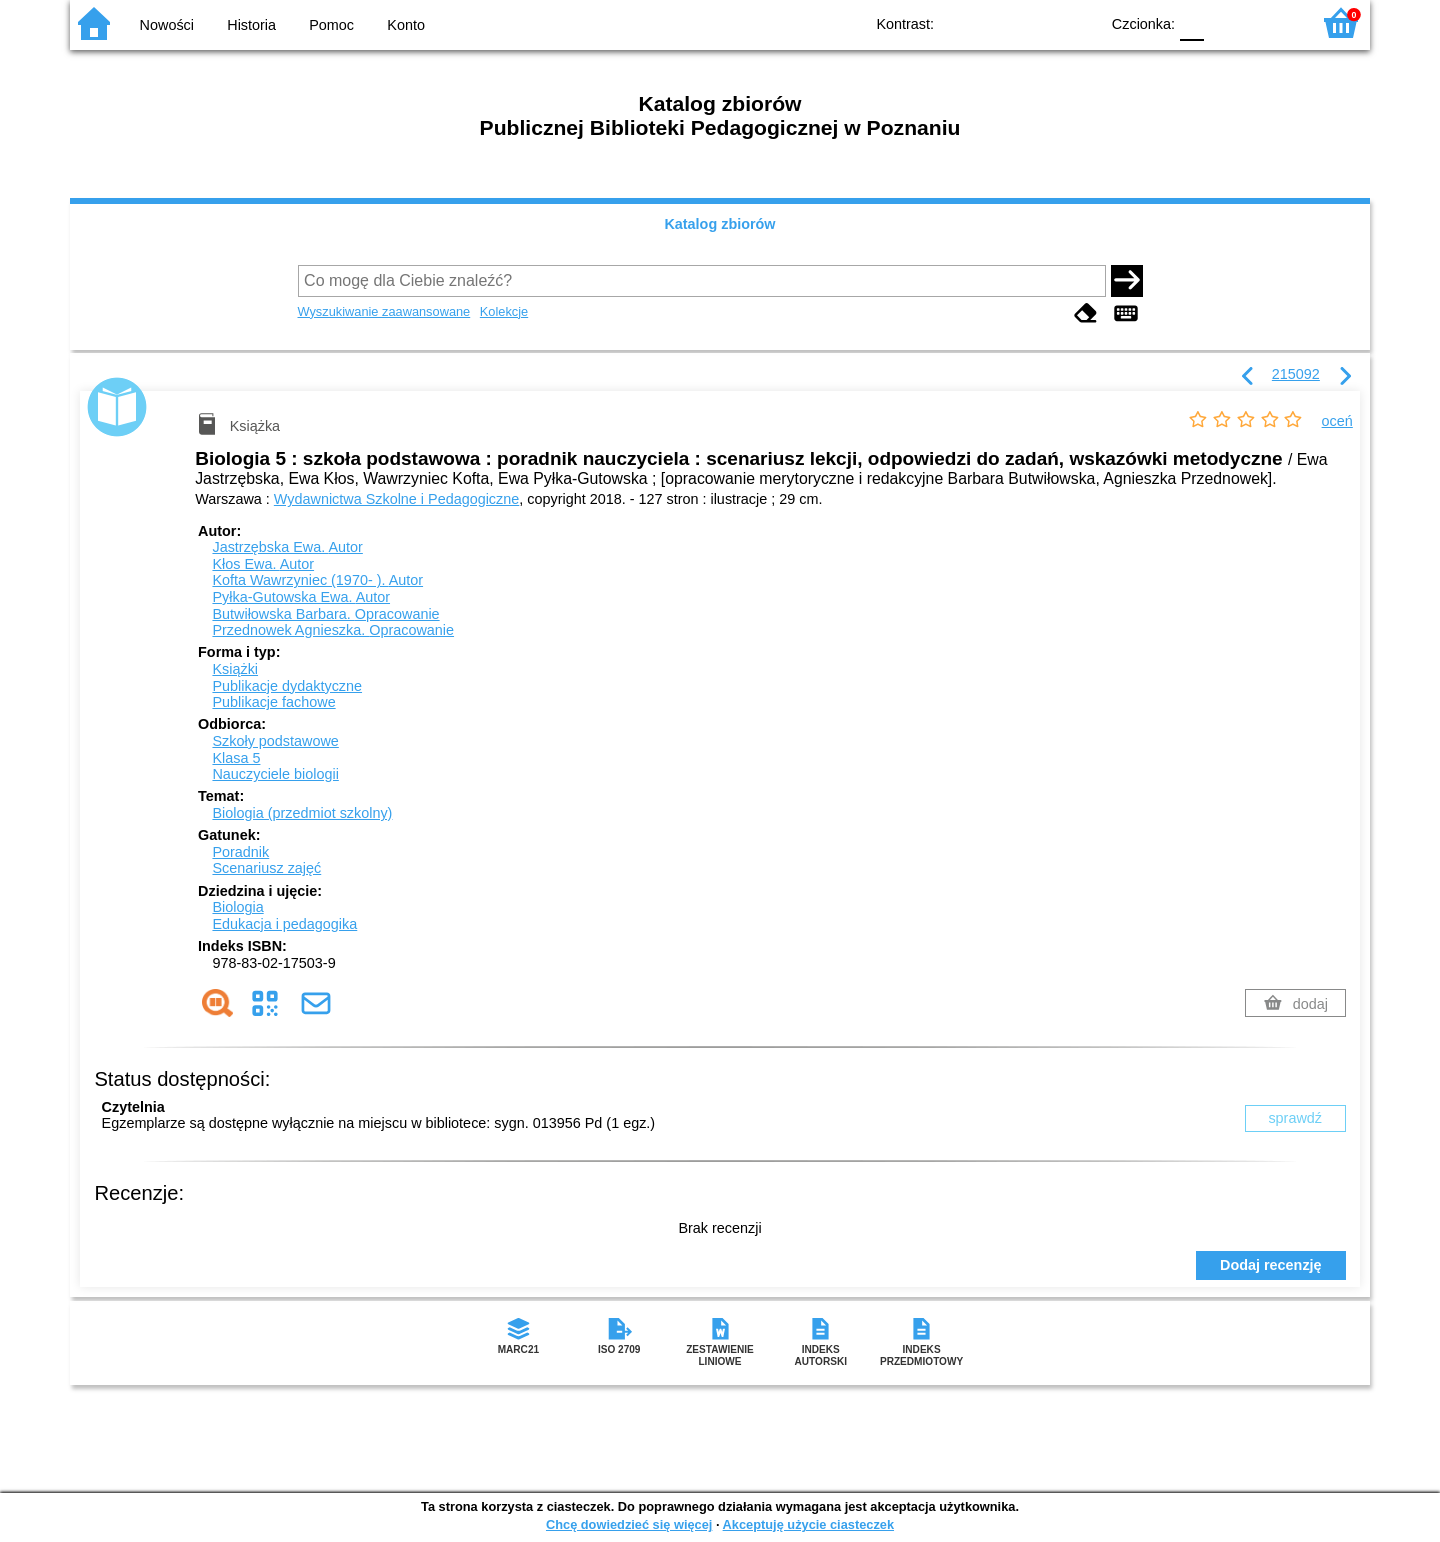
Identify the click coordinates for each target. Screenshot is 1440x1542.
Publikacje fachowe (273, 702)
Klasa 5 (236, 758)
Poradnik (240, 852)
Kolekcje (504, 311)
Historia (251, 25)
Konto (406, 25)
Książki (235, 669)
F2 (1272, 22)
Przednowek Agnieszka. (333, 630)
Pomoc (331, 25)
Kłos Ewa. (263, 564)
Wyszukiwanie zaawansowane (384, 311)
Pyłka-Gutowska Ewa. (301, 597)
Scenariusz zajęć (266, 868)
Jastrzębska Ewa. (287, 547)
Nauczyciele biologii (275, 774)
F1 (1226, 22)
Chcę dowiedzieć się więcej (629, 1524)
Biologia (237, 907)
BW (997, 22)
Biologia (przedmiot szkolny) (302, 813)
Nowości (167, 25)
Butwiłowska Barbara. (325, 614)
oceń (1337, 421)
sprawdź (1295, 1118)
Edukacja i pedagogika (284, 924)
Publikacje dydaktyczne (287, 686)
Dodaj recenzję (1271, 1265)
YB (1037, 22)
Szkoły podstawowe (275, 741)
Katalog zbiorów (719, 224)
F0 (1191, 22)
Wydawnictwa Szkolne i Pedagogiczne (396, 499)
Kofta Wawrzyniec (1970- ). (317, 580)
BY (1077, 22)
